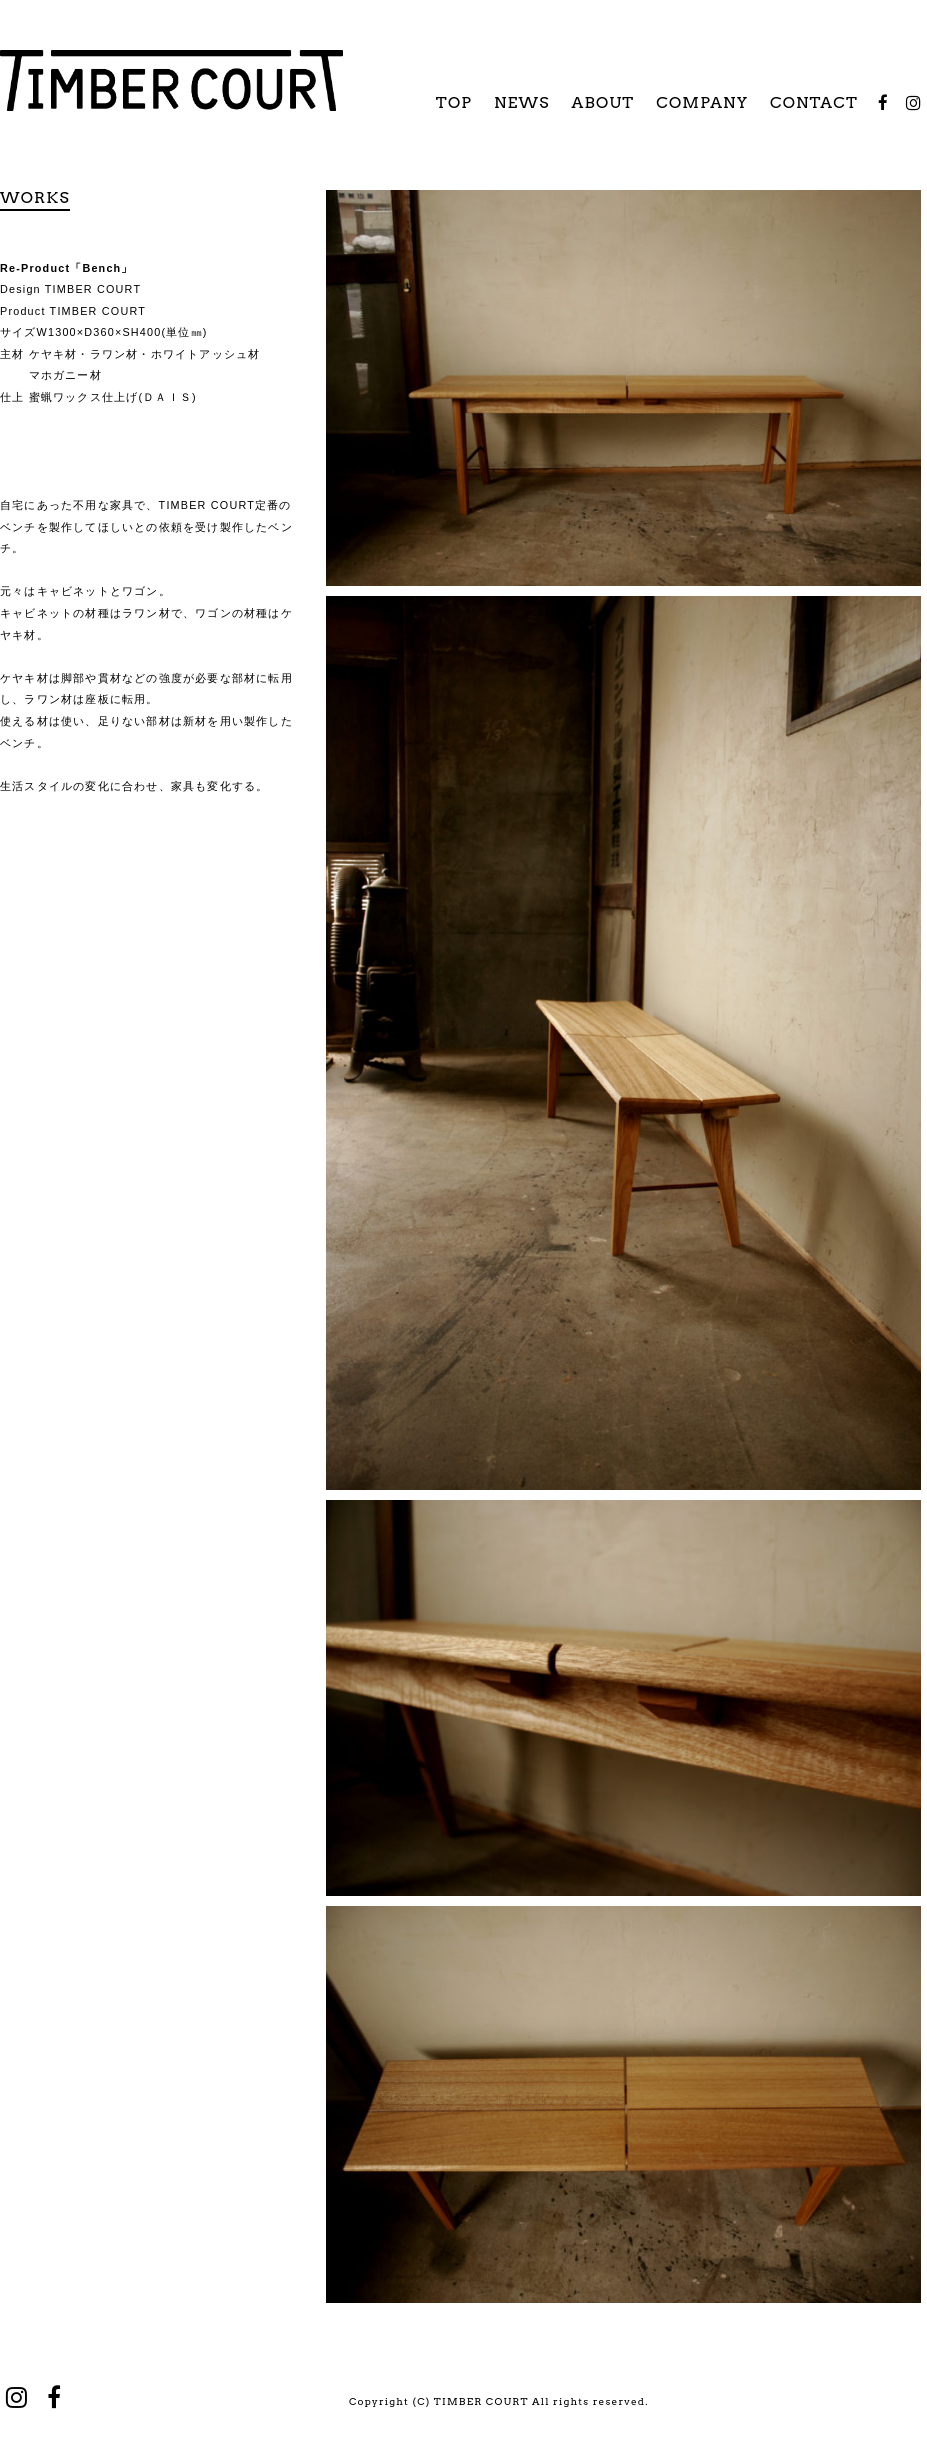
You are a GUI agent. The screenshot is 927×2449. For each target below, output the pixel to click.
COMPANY (702, 102)
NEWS (522, 102)
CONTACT (814, 102)
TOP (454, 102)
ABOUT (603, 102)
